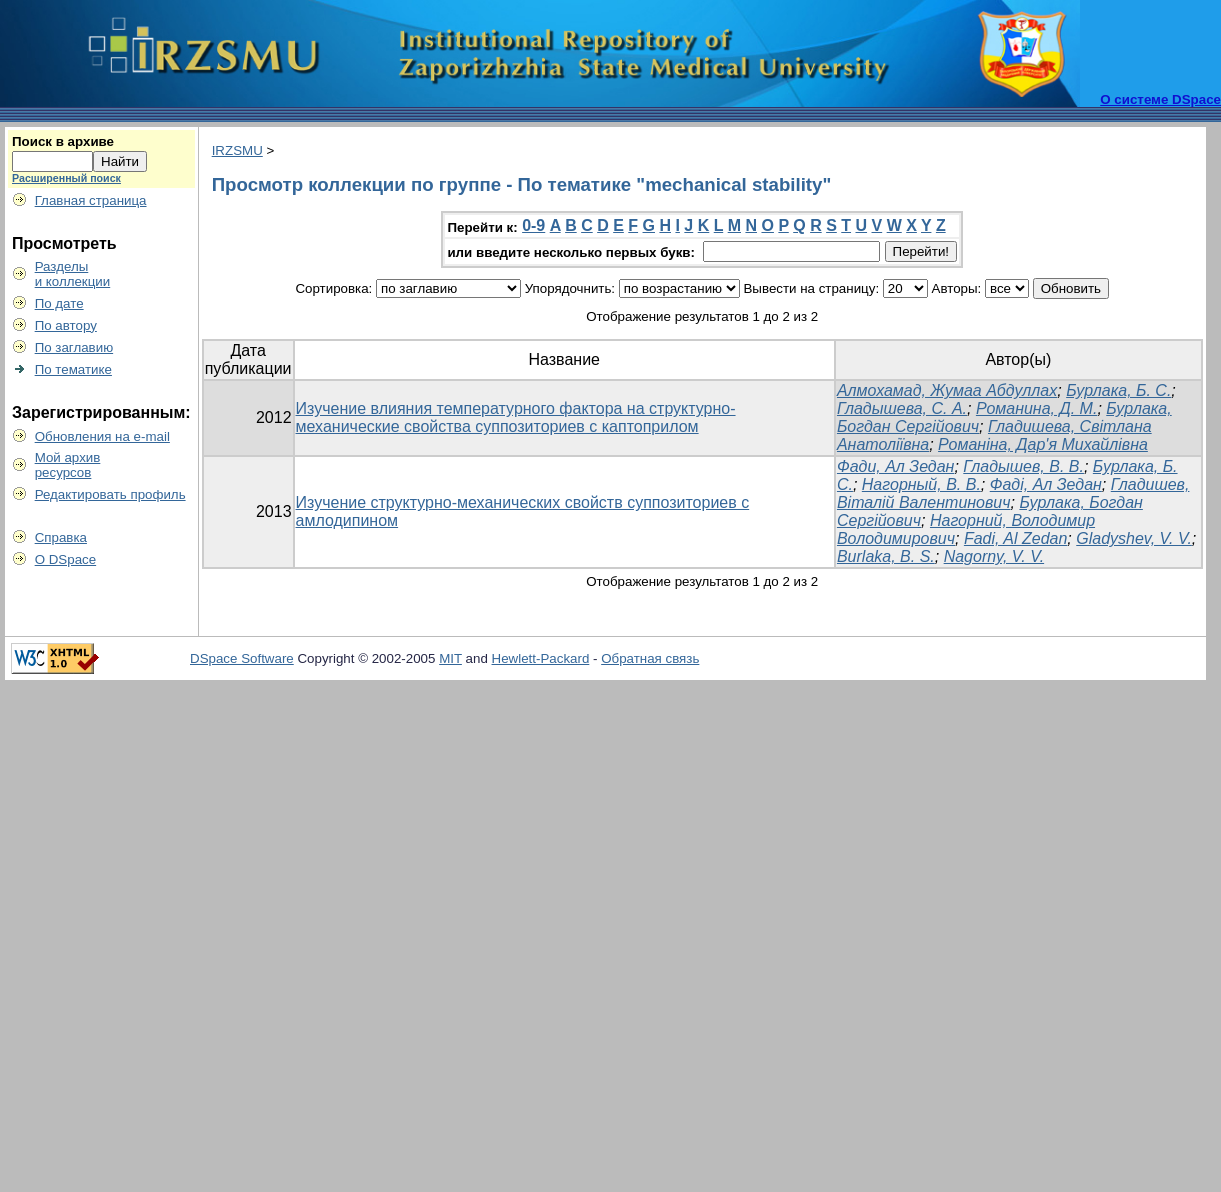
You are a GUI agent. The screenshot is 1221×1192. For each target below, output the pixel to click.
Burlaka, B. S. (886, 556)
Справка (61, 537)
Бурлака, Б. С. (1118, 390)
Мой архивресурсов (68, 465)
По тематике (73, 369)
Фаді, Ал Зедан (1046, 484)
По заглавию (74, 347)
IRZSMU (237, 150)
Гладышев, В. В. (1023, 466)
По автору (66, 325)
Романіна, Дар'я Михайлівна (1043, 444)
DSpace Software (242, 658)
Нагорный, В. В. (921, 484)
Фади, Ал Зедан (895, 466)
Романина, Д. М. (1036, 408)
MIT (450, 658)
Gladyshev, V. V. (1134, 538)
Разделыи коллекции (73, 274)
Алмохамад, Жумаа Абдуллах (947, 390)
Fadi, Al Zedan (1015, 538)
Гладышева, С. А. (902, 408)
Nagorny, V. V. (994, 556)
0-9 (533, 225)
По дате (59, 303)
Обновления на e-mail (102, 436)
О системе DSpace (1160, 99)
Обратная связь (650, 658)
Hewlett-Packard (541, 658)
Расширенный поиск (66, 178)
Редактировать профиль (110, 494)
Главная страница (91, 200)
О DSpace (66, 559)
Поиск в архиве (63, 141)
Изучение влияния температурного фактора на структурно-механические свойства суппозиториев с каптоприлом (516, 417)
